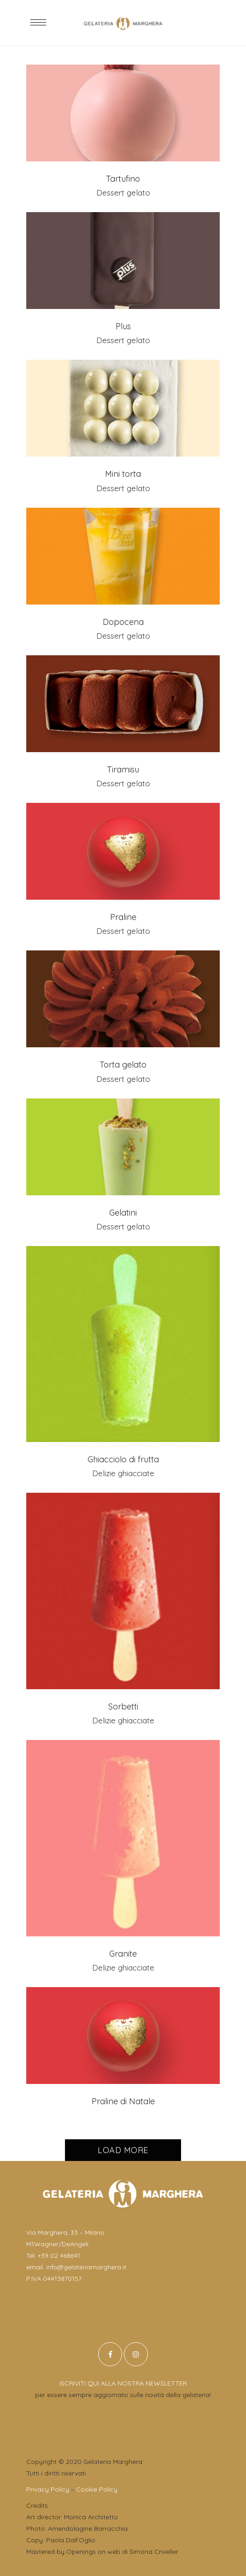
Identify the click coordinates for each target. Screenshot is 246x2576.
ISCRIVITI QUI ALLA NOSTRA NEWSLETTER (123, 2383)
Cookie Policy (96, 2489)
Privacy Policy (47, 2489)
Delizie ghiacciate (123, 1473)
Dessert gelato (123, 192)
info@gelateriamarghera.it (86, 2267)
